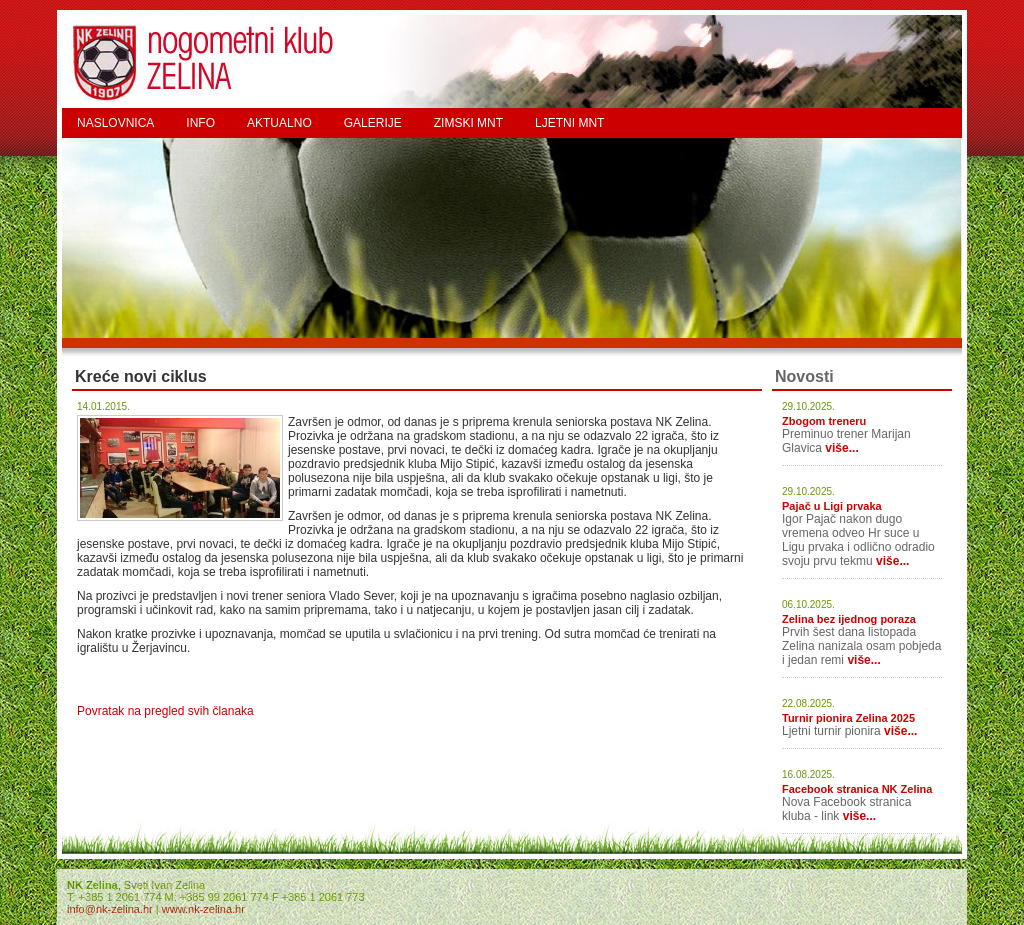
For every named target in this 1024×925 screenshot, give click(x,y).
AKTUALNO (279, 123)
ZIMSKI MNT (468, 123)
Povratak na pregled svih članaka (165, 711)
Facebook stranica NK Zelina (857, 789)
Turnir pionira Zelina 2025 (848, 718)
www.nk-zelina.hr (203, 909)
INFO (200, 123)
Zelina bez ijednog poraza (849, 619)
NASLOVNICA (115, 123)
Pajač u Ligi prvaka (832, 506)
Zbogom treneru (824, 421)
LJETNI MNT (569, 123)
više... (841, 448)
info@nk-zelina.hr (110, 909)
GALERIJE (373, 123)
